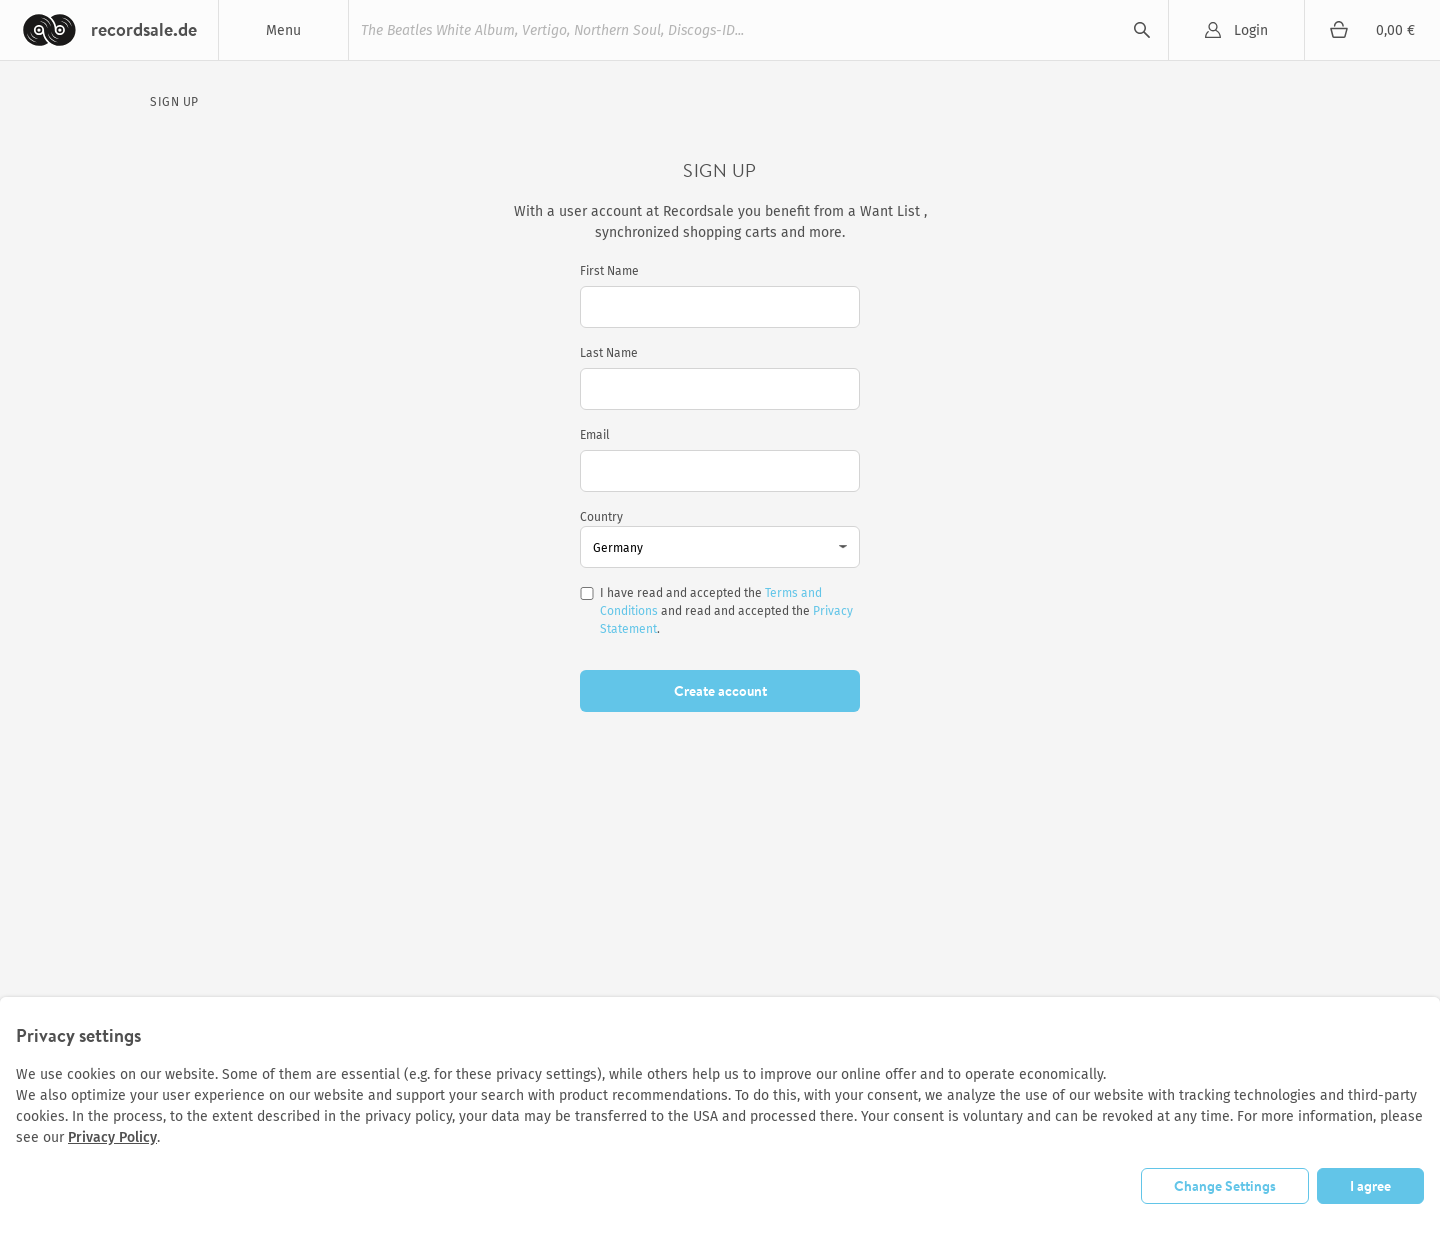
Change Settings (1225, 1186)
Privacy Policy (112, 1137)
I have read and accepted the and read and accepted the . (726, 611)
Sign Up (174, 102)
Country (601, 517)
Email (595, 435)
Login (1251, 30)
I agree (1370, 1186)
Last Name (609, 353)
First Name (609, 271)
